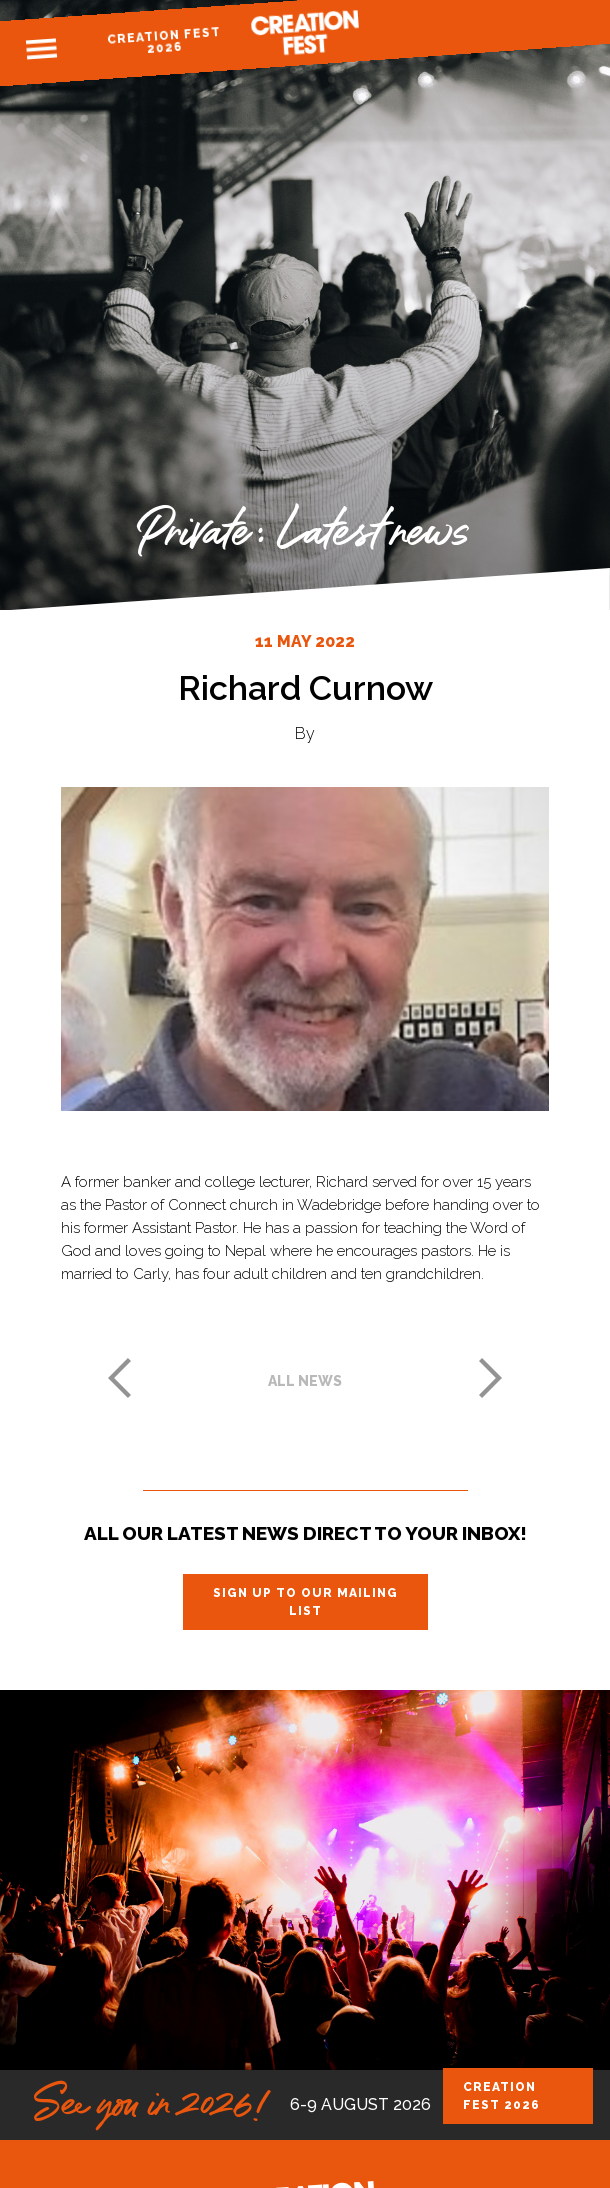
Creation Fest (305, 32)
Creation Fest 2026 (163, 40)
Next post (491, 1378)
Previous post (119, 1378)
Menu (41, 49)
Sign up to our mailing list (305, 1602)
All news (305, 1381)
